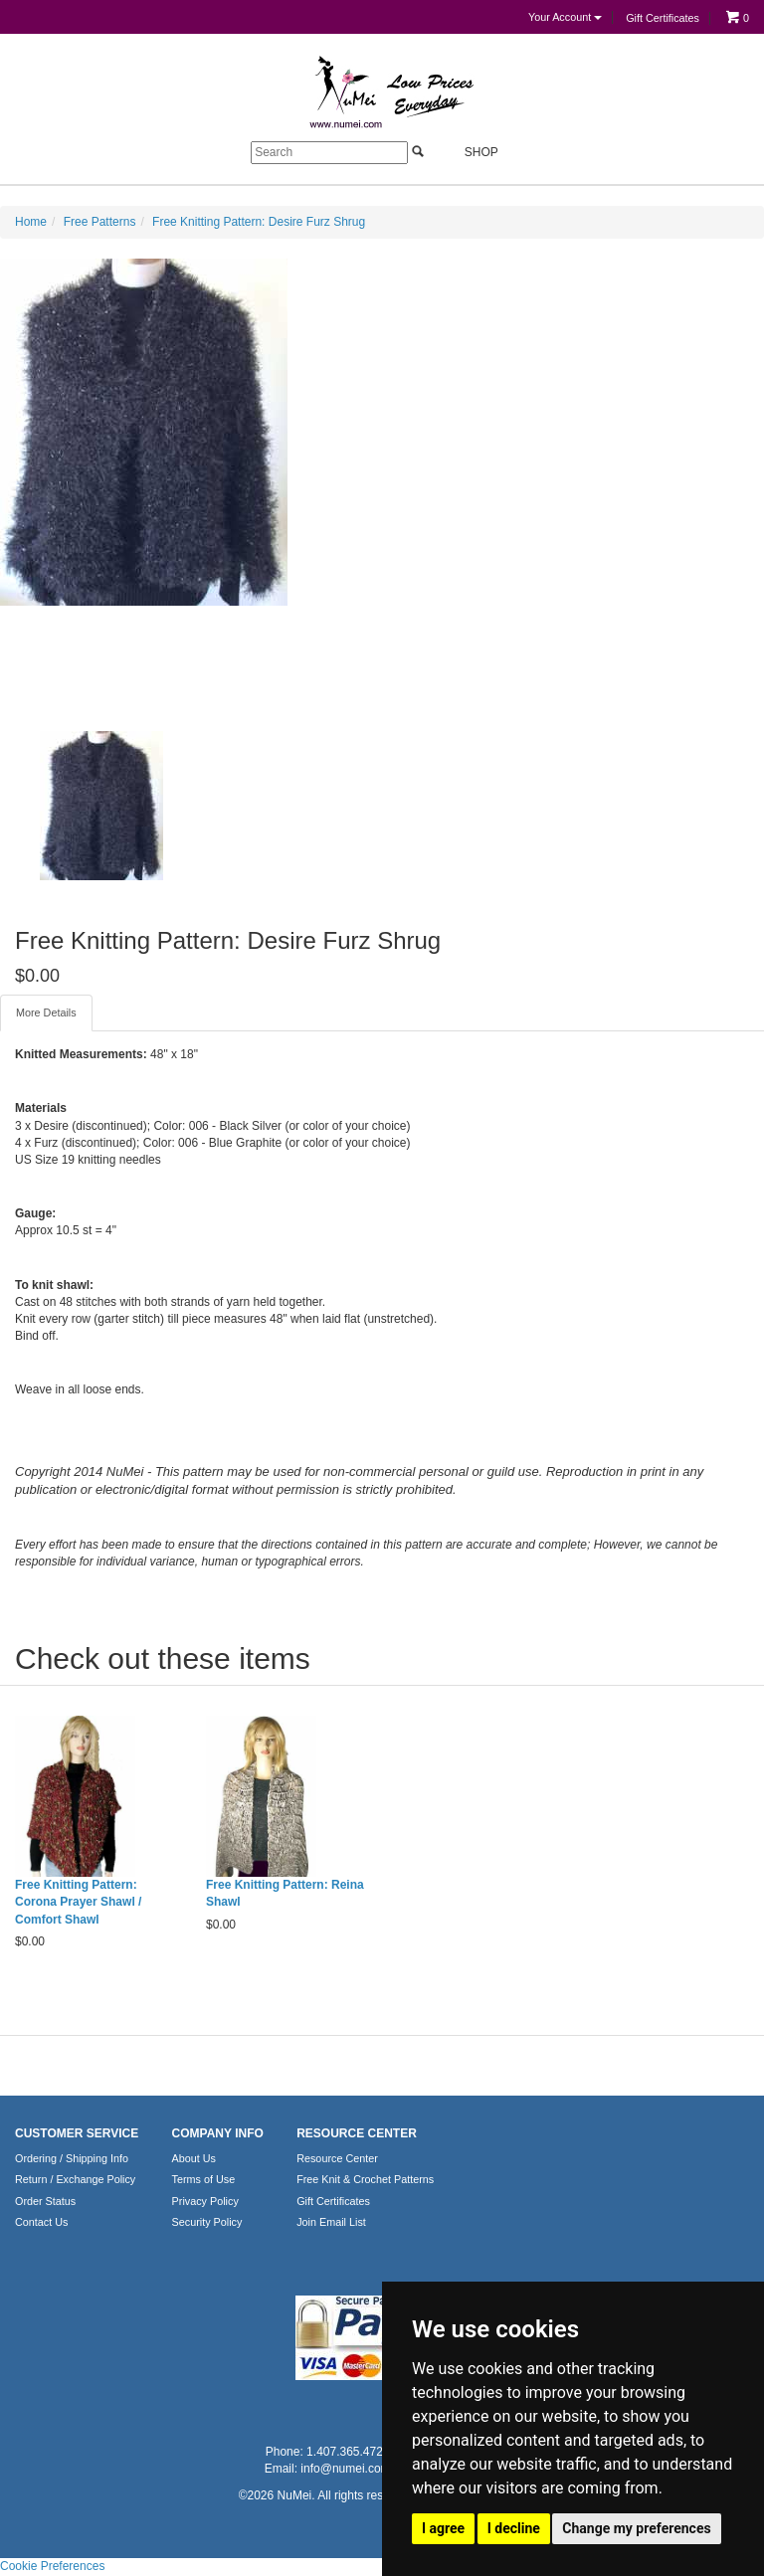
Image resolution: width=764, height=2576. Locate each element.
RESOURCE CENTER (356, 2133)
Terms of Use (204, 2179)
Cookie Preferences (52, 2566)
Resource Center (337, 2158)
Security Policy (207, 2222)
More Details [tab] (46, 1012)
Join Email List (331, 2222)
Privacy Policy (205, 2201)
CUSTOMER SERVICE (76, 2133)
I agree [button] (443, 2528)
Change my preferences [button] (636, 2528)
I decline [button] (513, 2528)
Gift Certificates (662, 18)
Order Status (45, 2201)
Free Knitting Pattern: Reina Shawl (285, 1893)
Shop (470, 151)
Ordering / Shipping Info (71, 2158)
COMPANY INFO (218, 2133)
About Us (194, 2158)
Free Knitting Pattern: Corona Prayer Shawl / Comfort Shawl (78, 1902)
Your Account (565, 17)
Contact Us (41, 2222)
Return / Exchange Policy (75, 2179)
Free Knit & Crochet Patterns (365, 2179)
